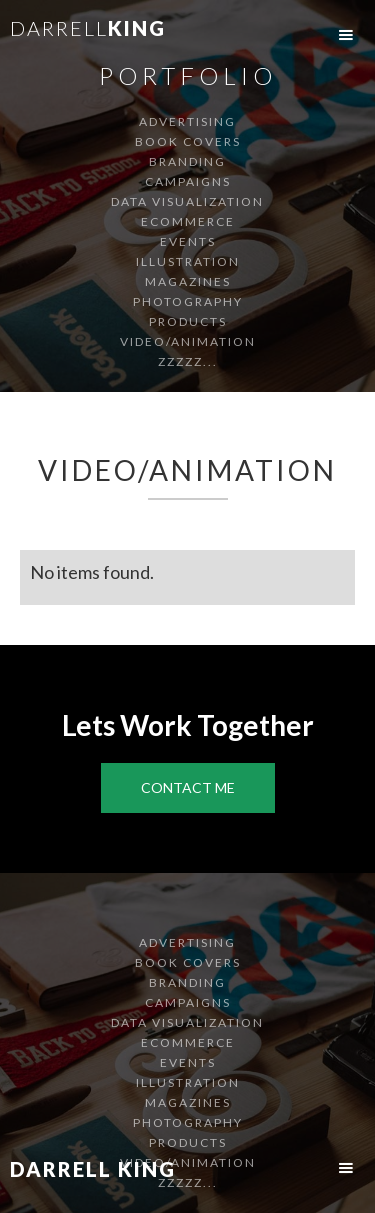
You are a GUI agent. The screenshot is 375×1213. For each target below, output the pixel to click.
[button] (346, 35)
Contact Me (188, 787)
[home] (83, 36)
